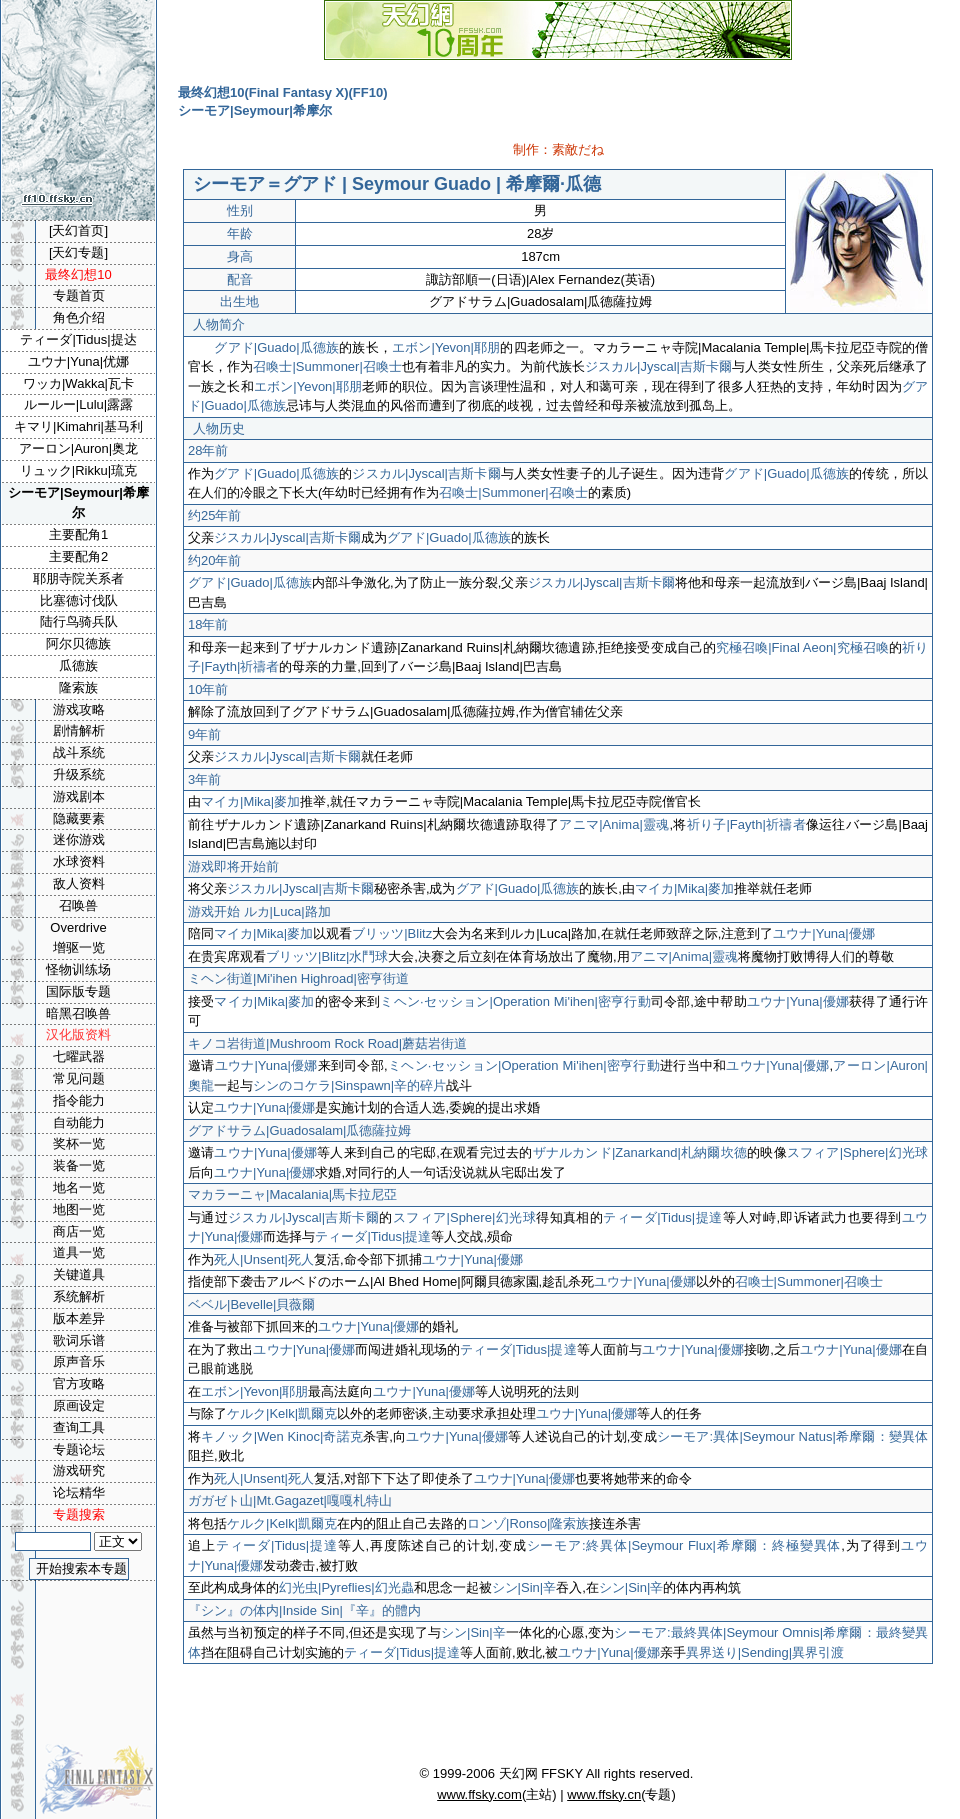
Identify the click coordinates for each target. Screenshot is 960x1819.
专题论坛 (79, 1449)
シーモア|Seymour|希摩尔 (78, 503)
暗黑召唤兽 (78, 1013)
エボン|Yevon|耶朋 (446, 347)
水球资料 (79, 861)
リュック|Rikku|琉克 (78, 470)
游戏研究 (79, 1470)
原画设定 (79, 1405)
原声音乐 (79, 1361)
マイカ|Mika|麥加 (250, 801)
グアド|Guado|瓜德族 (276, 347)
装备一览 (79, 1165)
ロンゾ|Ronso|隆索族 (528, 1523)
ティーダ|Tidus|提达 (78, 339)
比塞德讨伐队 (79, 600)
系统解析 (79, 1296)
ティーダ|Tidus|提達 (662, 1217)
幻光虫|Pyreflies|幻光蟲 (346, 1587)
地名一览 (79, 1187)
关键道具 (79, 1274)
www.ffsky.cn (604, 1794)
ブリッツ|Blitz (392, 933)
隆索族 (78, 687)
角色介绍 (79, 317)
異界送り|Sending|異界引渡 (765, 1652)
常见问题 (79, 1078)
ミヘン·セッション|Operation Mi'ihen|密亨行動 (515, 1001)
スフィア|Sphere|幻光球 (857, 1152)
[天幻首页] (78, 230)
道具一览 (79, 1252)
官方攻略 (79, 1383)
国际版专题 (78, 991)
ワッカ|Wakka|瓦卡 (78, 383)
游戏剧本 (79, 796)
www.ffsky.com (479, 1794)
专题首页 (79, 295)
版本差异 (79, 1318)
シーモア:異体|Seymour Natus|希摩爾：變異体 (792, 1436)
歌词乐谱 (79, 1340)
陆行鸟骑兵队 (79, 621)
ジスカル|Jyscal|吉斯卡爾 (658, 366)
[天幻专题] (78, 252)
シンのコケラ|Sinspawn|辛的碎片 (349, 1085)
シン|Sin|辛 (524, 1587)
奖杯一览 (79, 1143)
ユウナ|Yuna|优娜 (78, 361)
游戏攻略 (79, 709)
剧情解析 (79, 730)
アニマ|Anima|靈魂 (614, 824)
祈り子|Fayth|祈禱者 (746, 824)
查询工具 (79, 1427)
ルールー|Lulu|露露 (78, 404)
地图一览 (79, 1209)
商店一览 (79, 1231)
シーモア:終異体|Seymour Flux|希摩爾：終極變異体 (684, 1545)
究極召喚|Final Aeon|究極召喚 (802, 647)
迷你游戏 (79, 839)
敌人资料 (79, 883)
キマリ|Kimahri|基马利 (78, 426)
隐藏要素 (79, 818)
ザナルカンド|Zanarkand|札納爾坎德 (640, 1152)
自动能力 (79, 1122)
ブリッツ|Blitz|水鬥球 (327, 956)
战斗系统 (79, 752)
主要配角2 (78, 556)
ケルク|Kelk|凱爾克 (282, 1413)
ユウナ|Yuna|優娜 (823, 933)
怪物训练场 (78, 969)
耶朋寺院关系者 (78, 578)
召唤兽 (78, 905)
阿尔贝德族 (78, 643)
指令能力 (79, 1100)
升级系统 (79, 774)
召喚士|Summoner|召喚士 (327, 366)
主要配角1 (78, 534)
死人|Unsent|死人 (264, 1259)
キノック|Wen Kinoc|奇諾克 (282, 1436)
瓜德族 (78, 665)
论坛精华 (79, 1492)
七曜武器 (79, 1056)
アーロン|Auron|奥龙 (78, 448)
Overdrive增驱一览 (78, 938)
